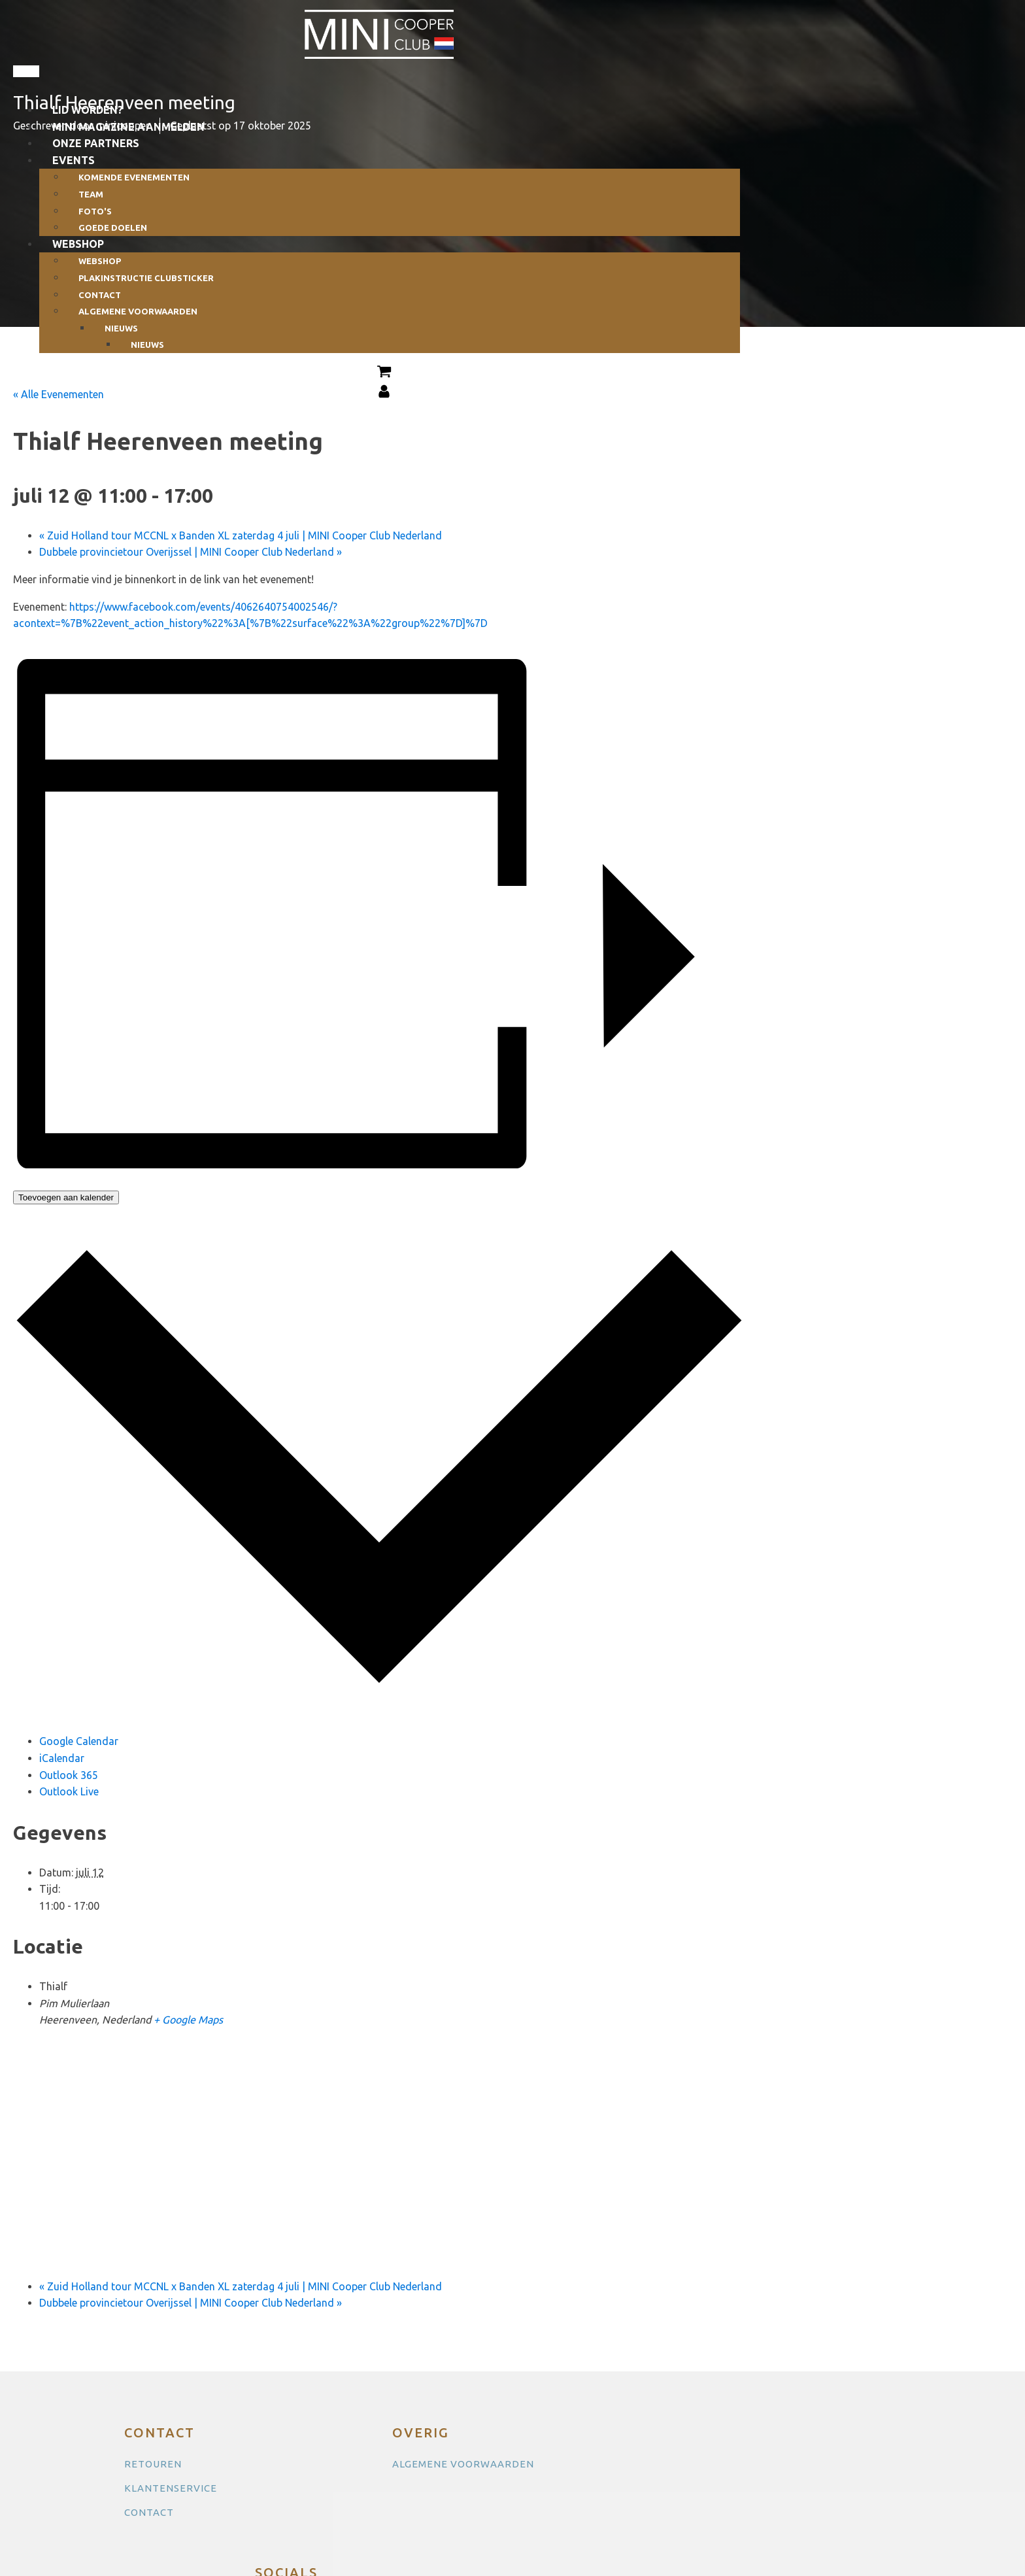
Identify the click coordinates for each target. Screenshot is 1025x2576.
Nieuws (147, 344)
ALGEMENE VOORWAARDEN (463, 2463)
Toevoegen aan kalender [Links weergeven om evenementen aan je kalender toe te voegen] (66, 1197)
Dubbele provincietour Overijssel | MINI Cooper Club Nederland (190, 552)
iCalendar (61, 1758)
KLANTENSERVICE (170, 2488)
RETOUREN (153, 2463)
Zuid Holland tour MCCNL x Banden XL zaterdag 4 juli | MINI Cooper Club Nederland (240, 535)
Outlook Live (69, 1791)
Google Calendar (78, 1741)
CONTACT (149, 2512)
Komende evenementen (134, 177)
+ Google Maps (188, 2019)
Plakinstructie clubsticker (146, 277)
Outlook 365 (68, 1775)
